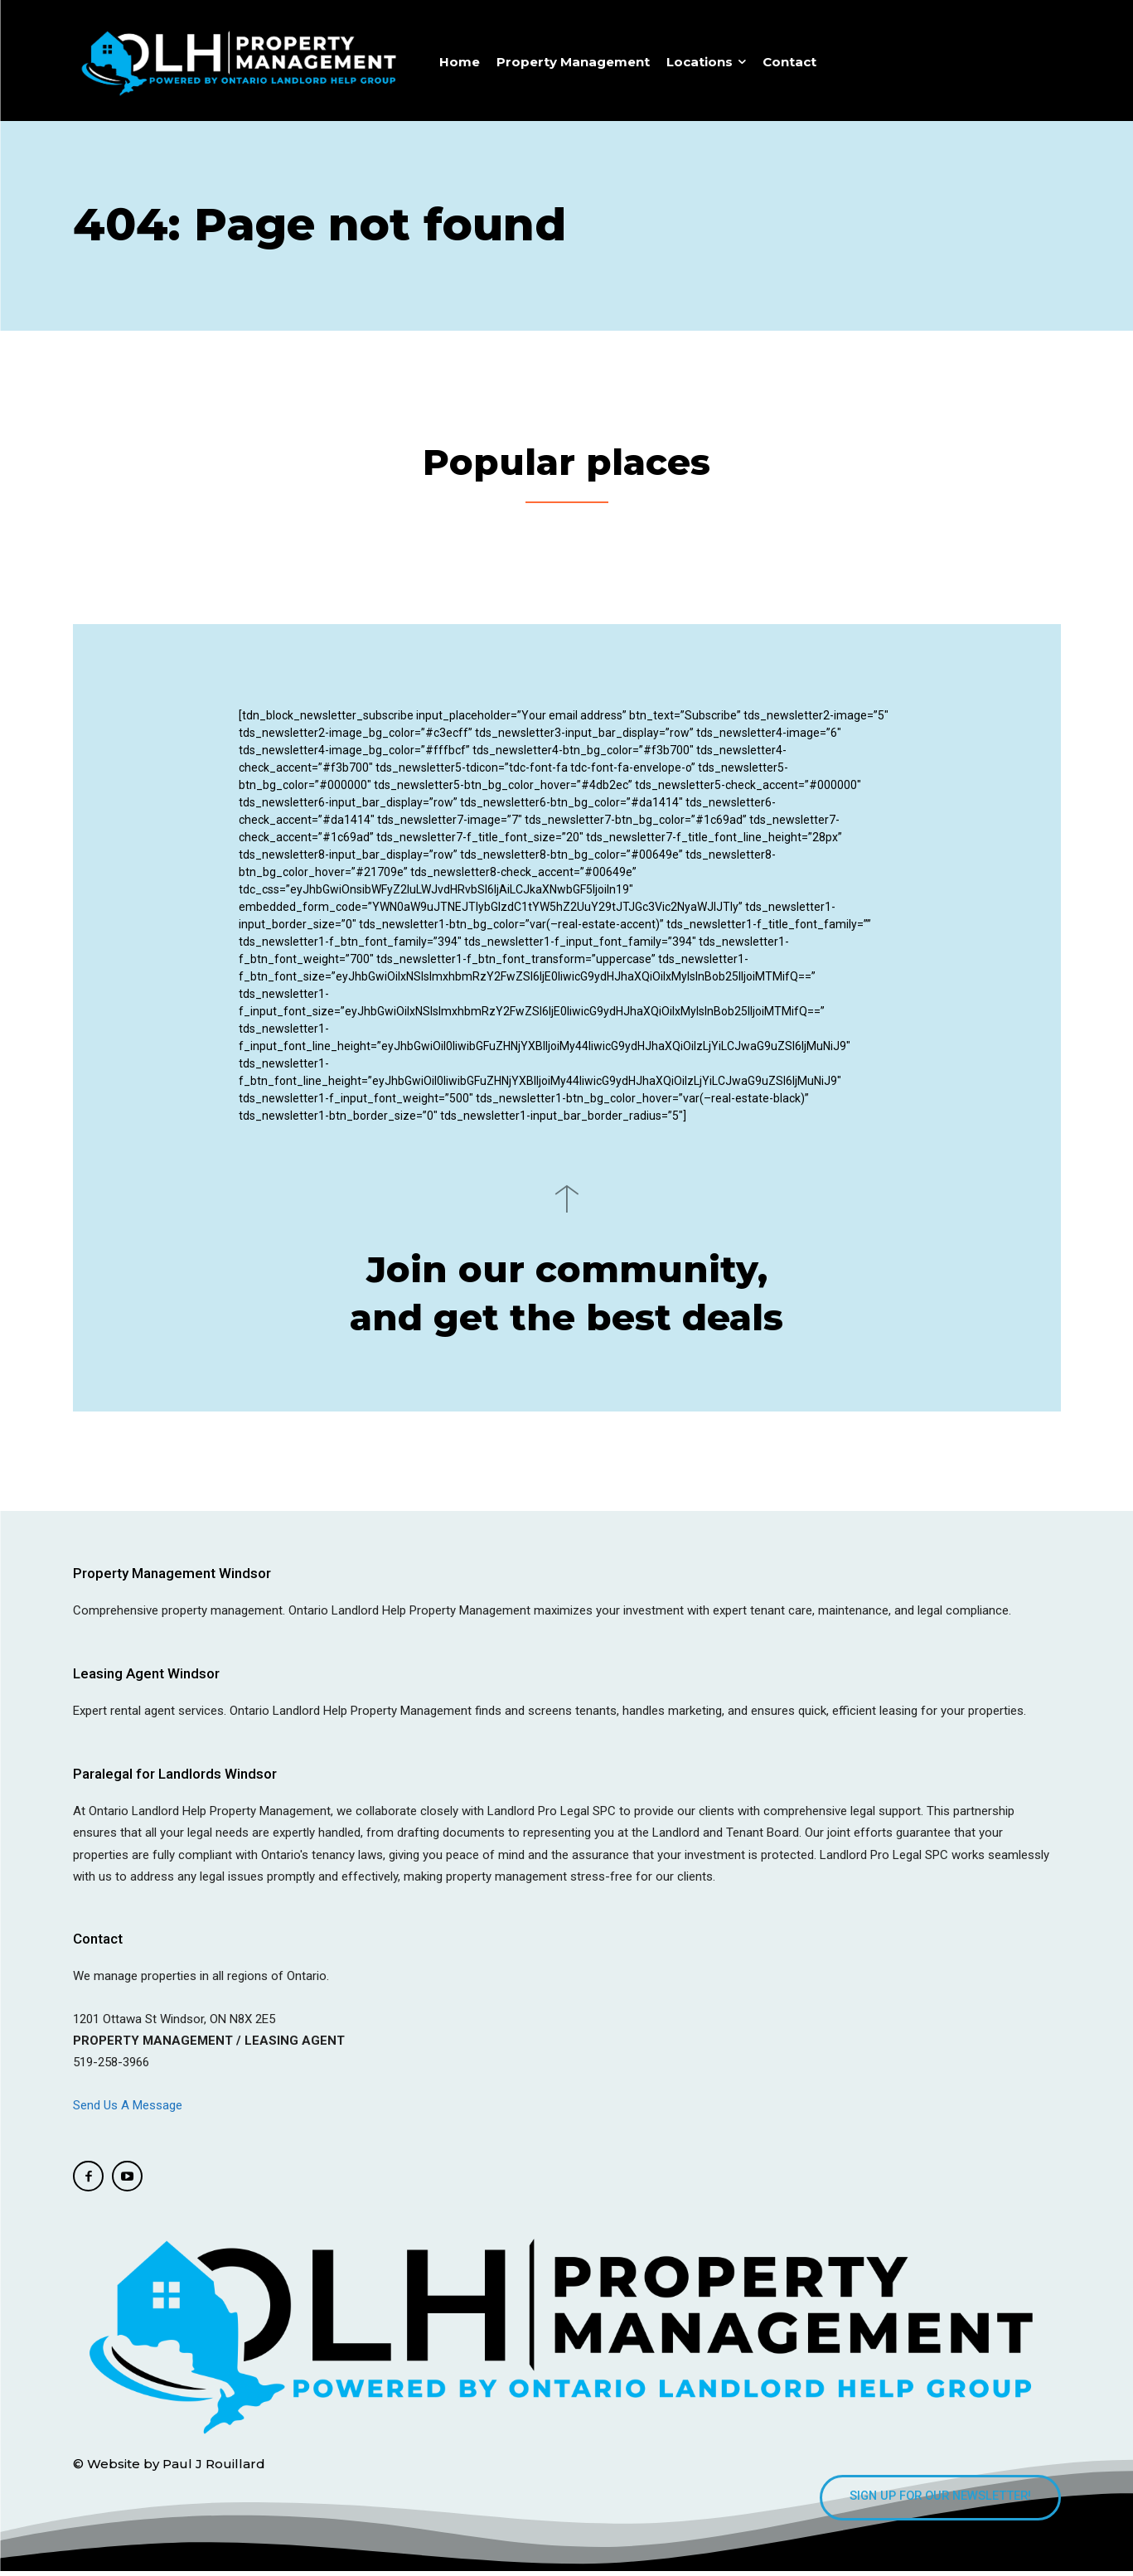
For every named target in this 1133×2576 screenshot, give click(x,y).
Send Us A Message (129, 2109)
